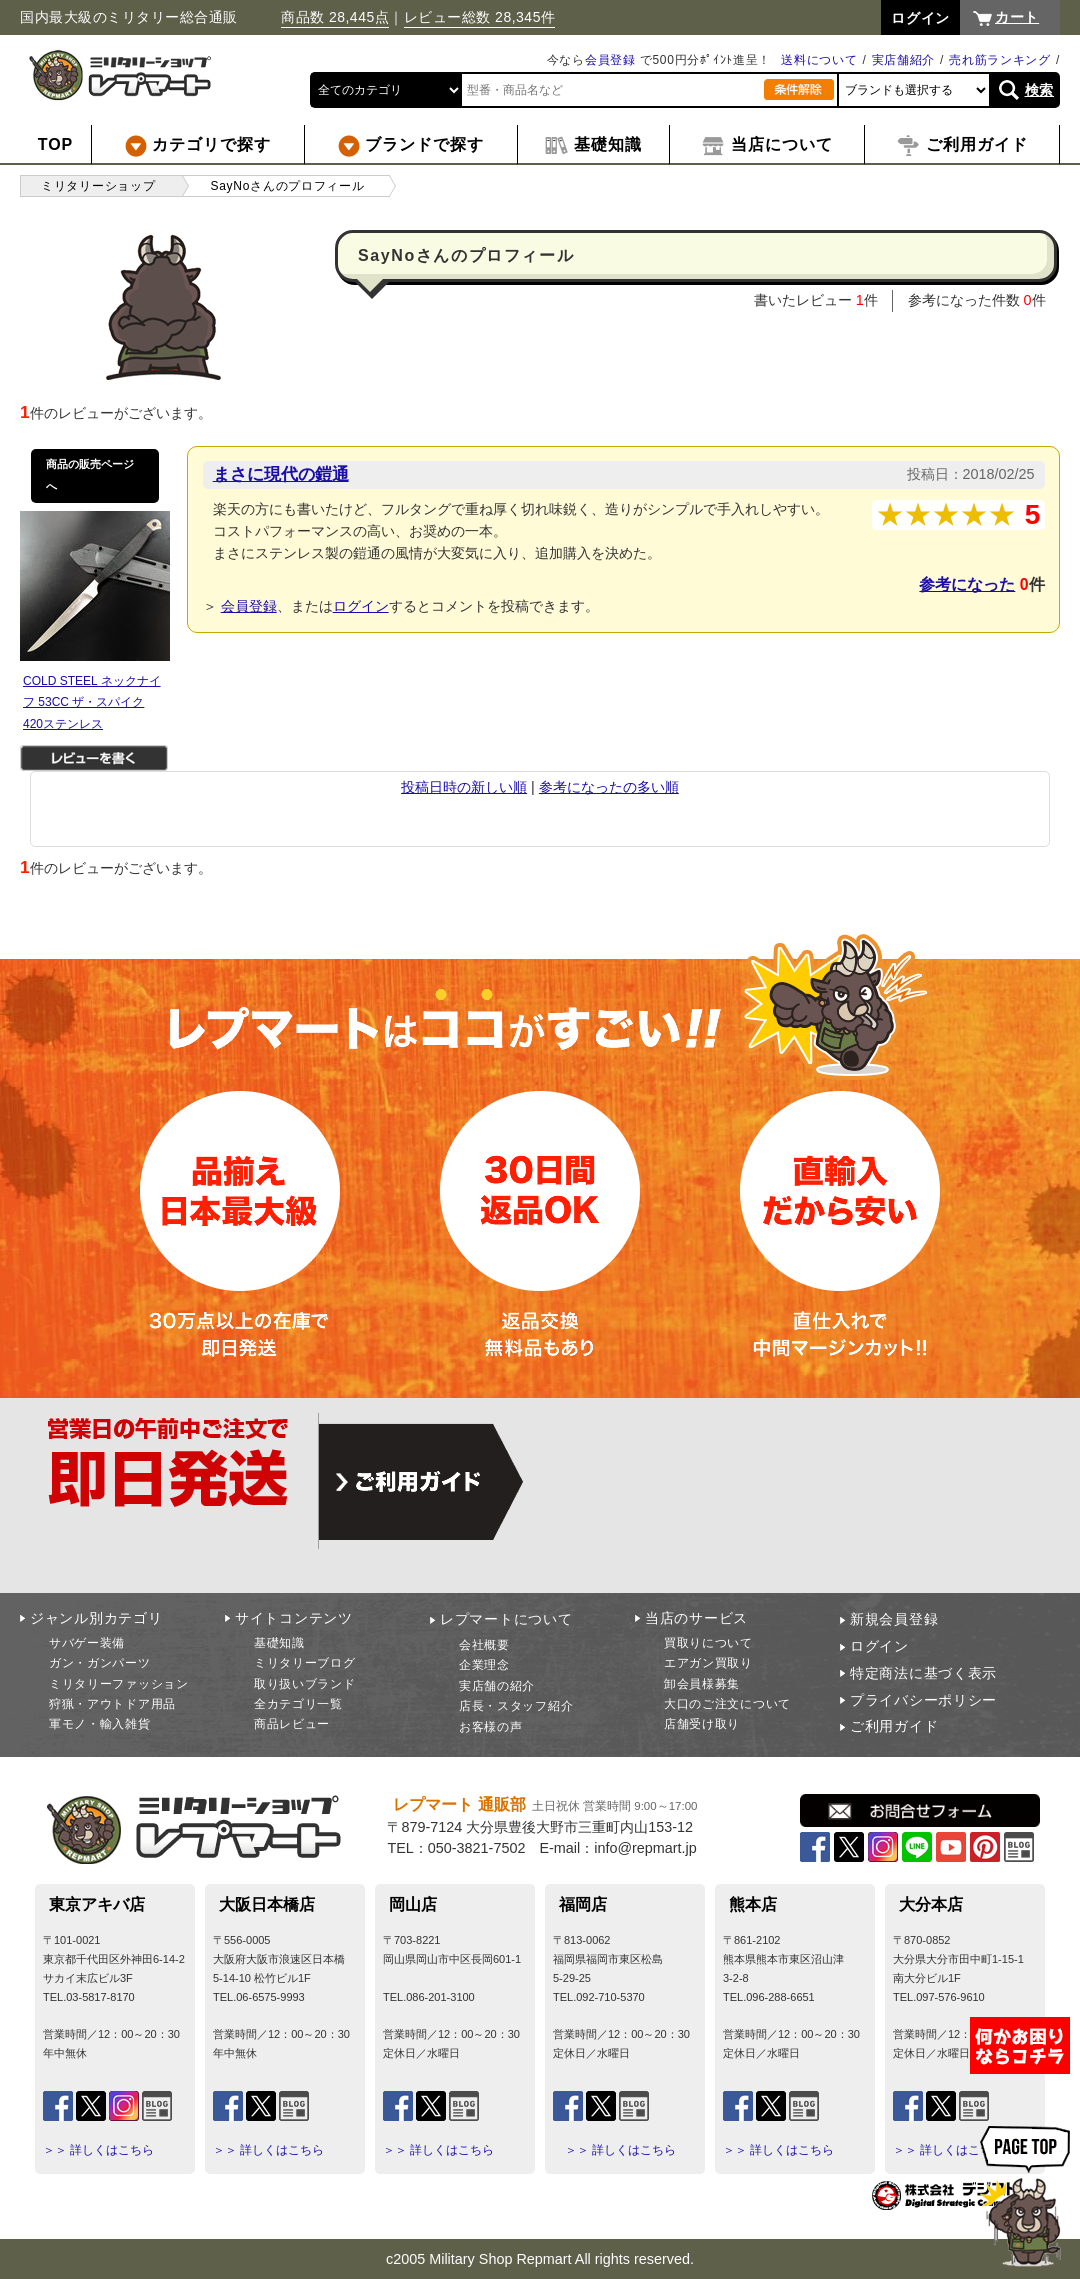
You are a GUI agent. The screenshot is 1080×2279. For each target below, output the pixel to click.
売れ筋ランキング (1000, 60)
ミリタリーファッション (119, 1684)
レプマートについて (506, 1619)
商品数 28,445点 (335, 17)
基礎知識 (279, 1643)
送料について (819, 60)
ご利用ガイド (894, 1726)
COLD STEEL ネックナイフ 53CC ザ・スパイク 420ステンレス (92, 702)
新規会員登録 (894, 1619)
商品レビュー (292, 1724)
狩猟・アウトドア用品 (112, 1704)
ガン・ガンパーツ (100, 1663)
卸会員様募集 (702, 1684)
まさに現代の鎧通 (281, 474)
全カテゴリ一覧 (298, 1704)
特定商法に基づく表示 (923, 1673)
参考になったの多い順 (609, 787)
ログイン (361, 606)
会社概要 (484, 1645)
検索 (1039, 90)
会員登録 (610, 60)
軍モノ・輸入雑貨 (100, 1724)
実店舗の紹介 (497, 1686)
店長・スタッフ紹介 (516, 1706)
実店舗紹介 (904, 60)
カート (1017, 17)
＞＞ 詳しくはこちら (98, 2150)
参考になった (967, 584)
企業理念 (484, 1665)
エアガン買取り (708, 1663)
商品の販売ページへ (90, 475)
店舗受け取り (702, 1724)
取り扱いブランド (305, 1684)
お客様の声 (491, 1727)
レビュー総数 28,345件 (480, 17)
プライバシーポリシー (923, 1700)
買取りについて (708, 1643)
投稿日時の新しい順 (464, 787)
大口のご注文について (727, 1704)
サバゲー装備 (87, 1643)
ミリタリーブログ (305, 1663)
